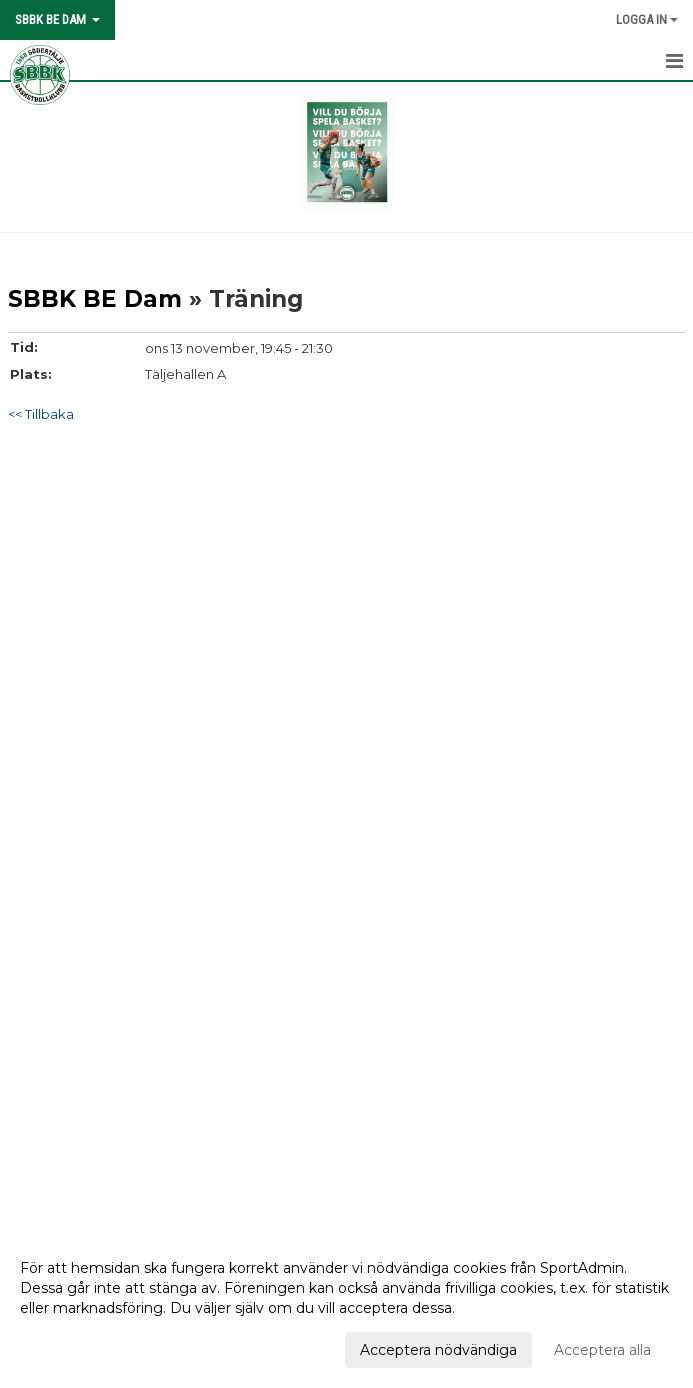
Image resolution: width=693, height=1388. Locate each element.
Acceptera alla (602, 1350)
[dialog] (346, 1308)
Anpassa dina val (77, 1347)
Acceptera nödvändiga (438, 1350)
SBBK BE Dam (95, 299)
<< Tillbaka (41, 414)
